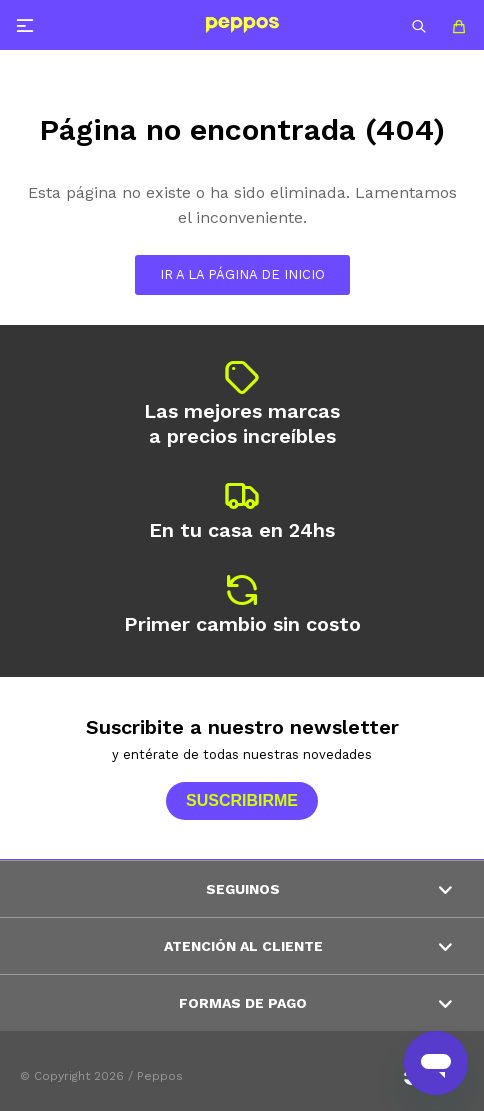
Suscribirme (242, 800)
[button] (419, 25)
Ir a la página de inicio (242, 274)
